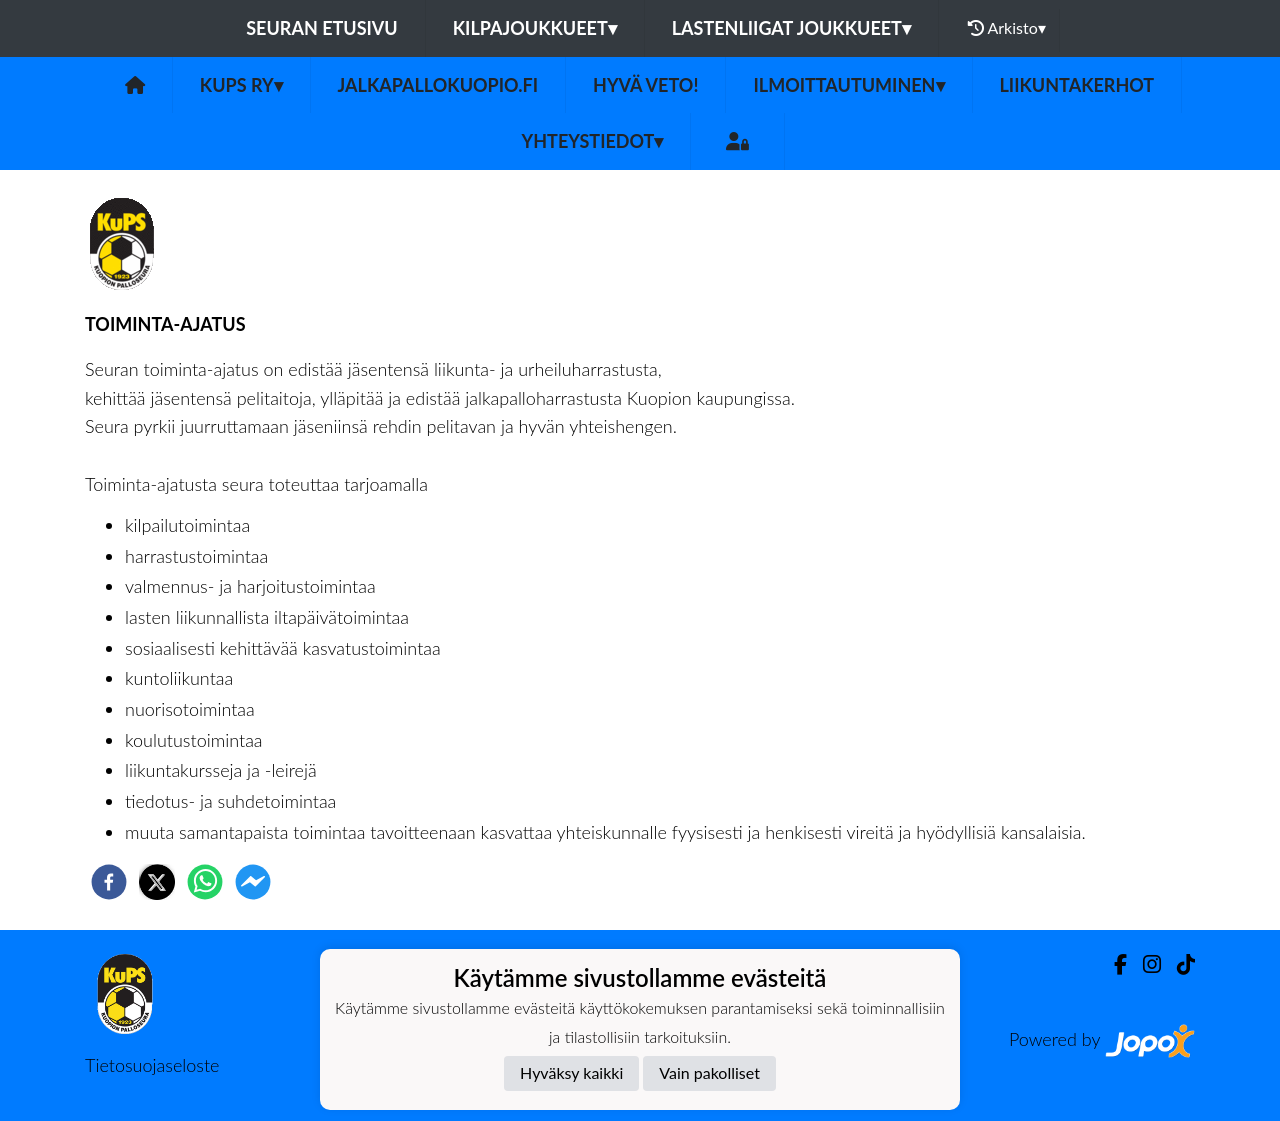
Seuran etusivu (322, 28)
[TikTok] (1178, 964)
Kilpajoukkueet (535, 28)
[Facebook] (1112, 964)
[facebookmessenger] (253, 882)
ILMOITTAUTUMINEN (848, 85)
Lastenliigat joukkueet (791, 28)
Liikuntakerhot (1077, 85)
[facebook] (109, 882)
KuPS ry (241, 85)
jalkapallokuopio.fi (438, 85)
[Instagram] (1144, 964)
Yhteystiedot (593, 141)
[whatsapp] (205, 882)
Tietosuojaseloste (152, 1065)
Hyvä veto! (645, 85)
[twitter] (157, 882)
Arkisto (1007, 28)
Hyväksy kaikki (571, 1072)
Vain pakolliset (709, 1072)
